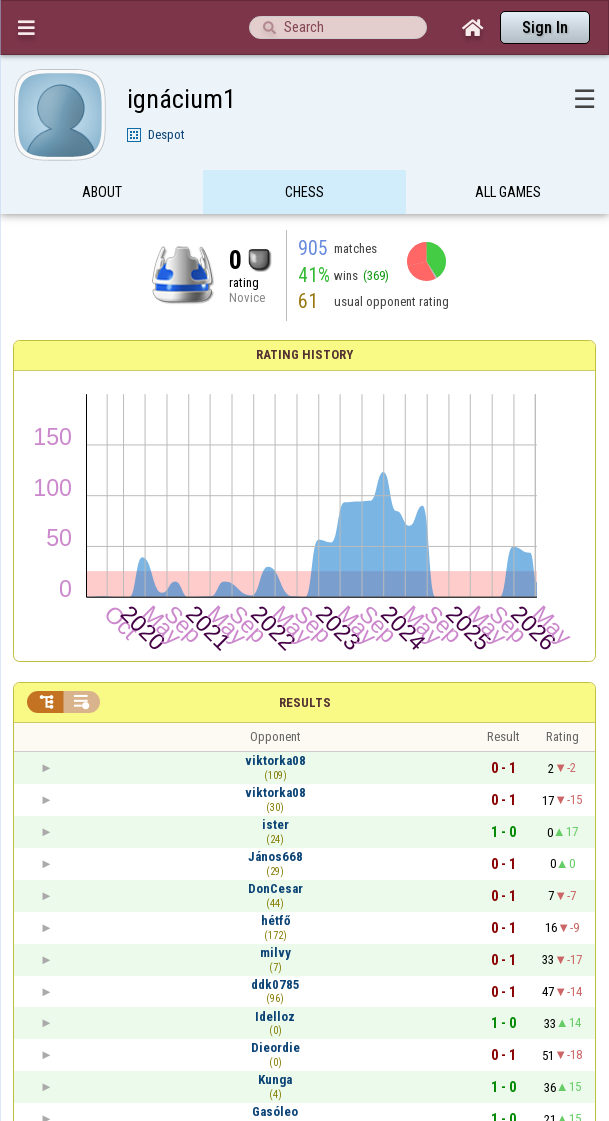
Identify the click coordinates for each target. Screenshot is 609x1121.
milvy (275, 952)
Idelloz (275, 1016)
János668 (275, 856)
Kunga (275, 1079)
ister (275, 824)
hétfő (275, 920)
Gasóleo (275, 1111)
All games (508, 193)
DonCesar (275, 888)
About (102, 193)
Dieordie (275, 1047)
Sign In (545, 27)
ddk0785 (275, 984)
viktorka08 (275, 760)
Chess (304, 193)
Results (305, 702)
